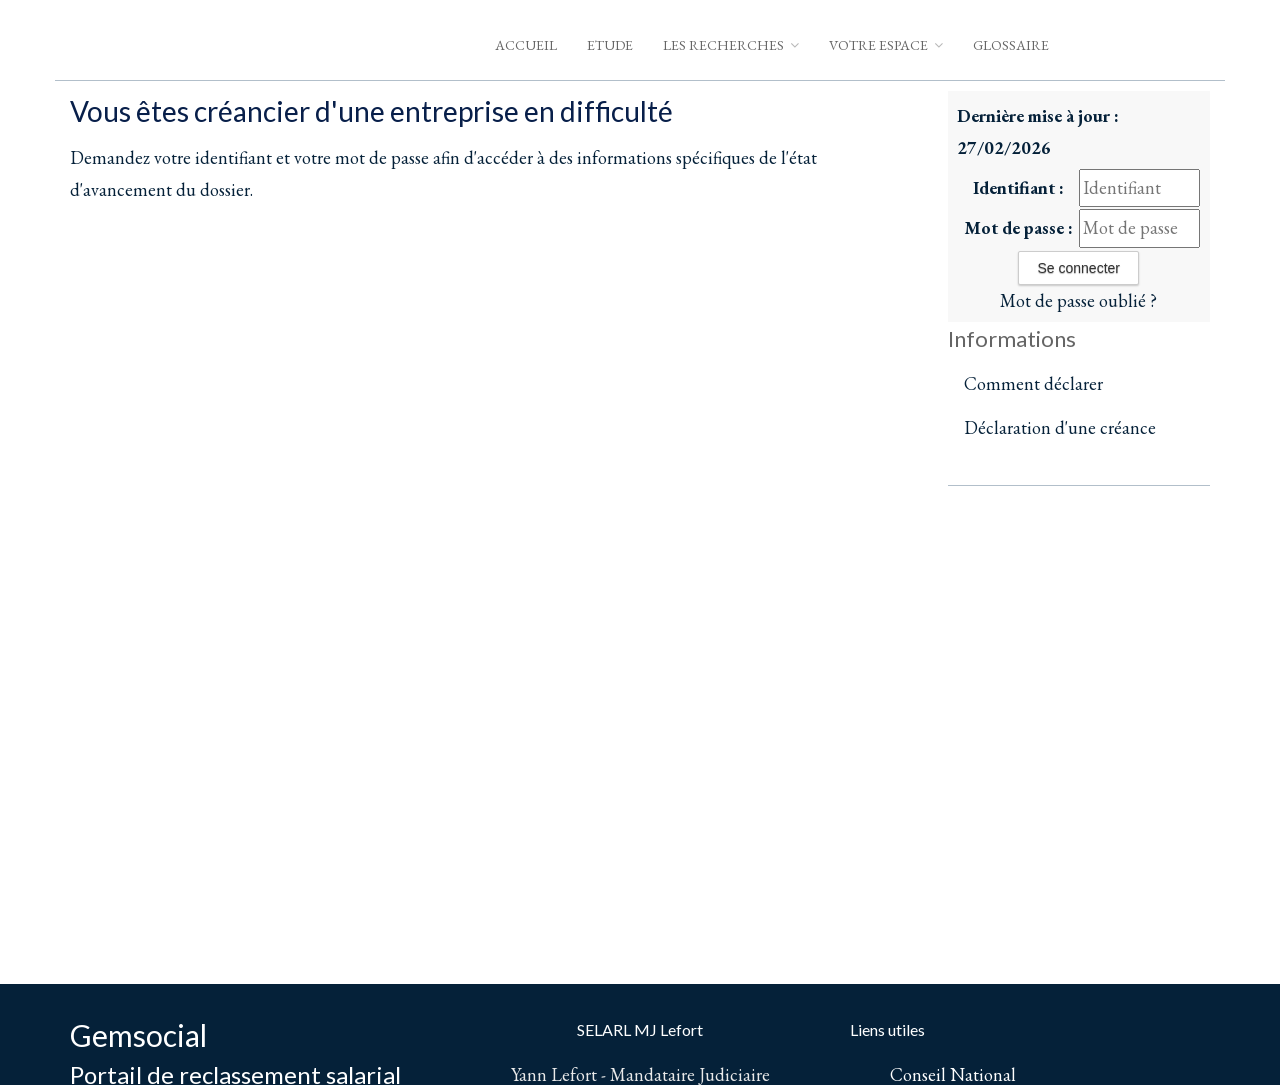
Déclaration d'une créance (1060, 427)
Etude (610, 45)
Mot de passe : (1018, 227)
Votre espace (886, 45)
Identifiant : (1018, 187)
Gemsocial (138, 1035)
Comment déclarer (1033, 383)
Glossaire (1011, 45)
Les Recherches (731, 45)
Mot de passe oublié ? (1078, 300)
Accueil (526, 45)
